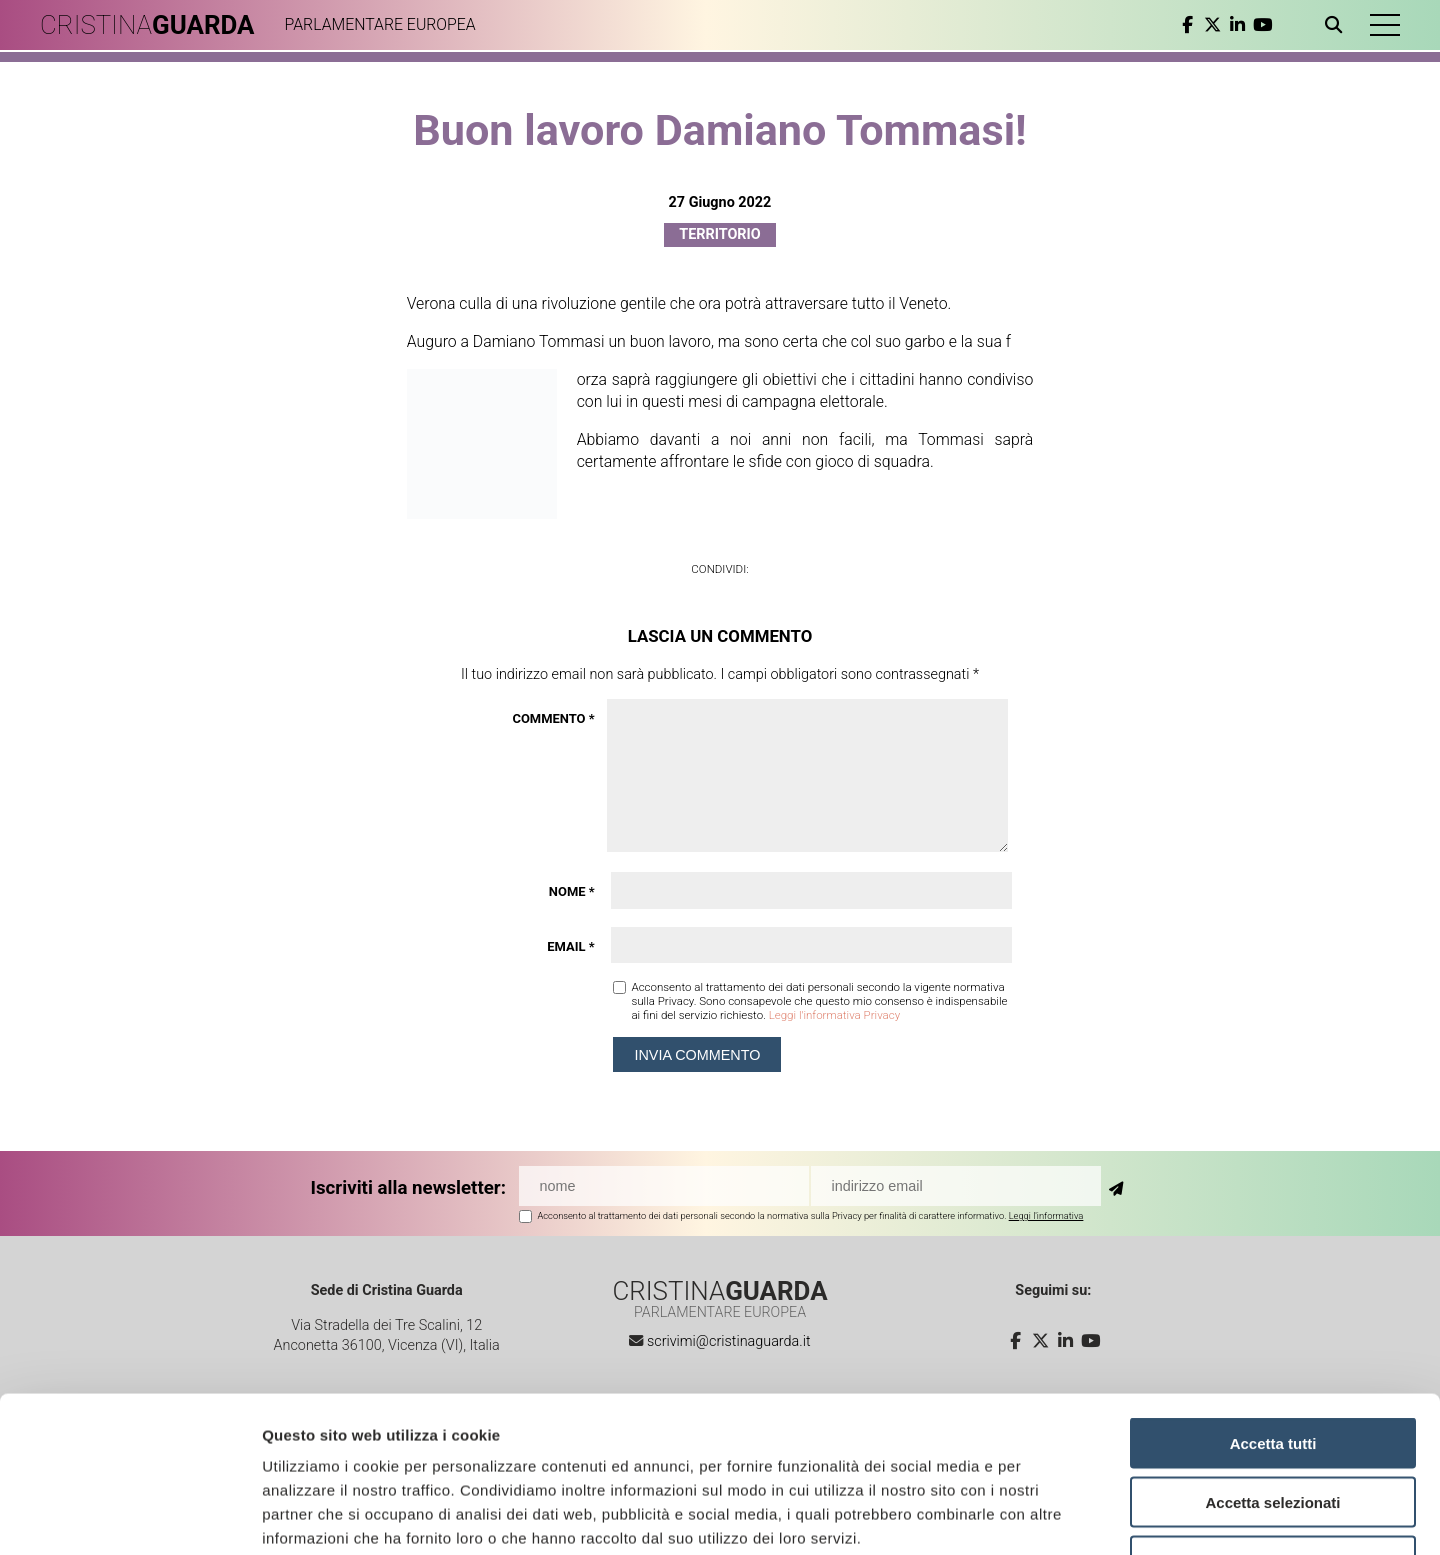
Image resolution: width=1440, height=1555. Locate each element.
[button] (1385, 25)
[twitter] (1212, 25)
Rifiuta (1273, 1427)
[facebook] (1187, 25)
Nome (572, 891)
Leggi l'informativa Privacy (834, 1015)
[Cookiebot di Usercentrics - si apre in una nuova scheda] (129, 1516)
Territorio (719, 234)
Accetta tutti (1273, 1309)
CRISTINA (147, 25)
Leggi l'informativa (1046, 1215)
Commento (553, 718)
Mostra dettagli (1052, 1515)
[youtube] (1262, 25)
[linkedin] (1237, 25)
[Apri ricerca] (1337, 25)
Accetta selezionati (1272, 1368)
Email (570, 946)
